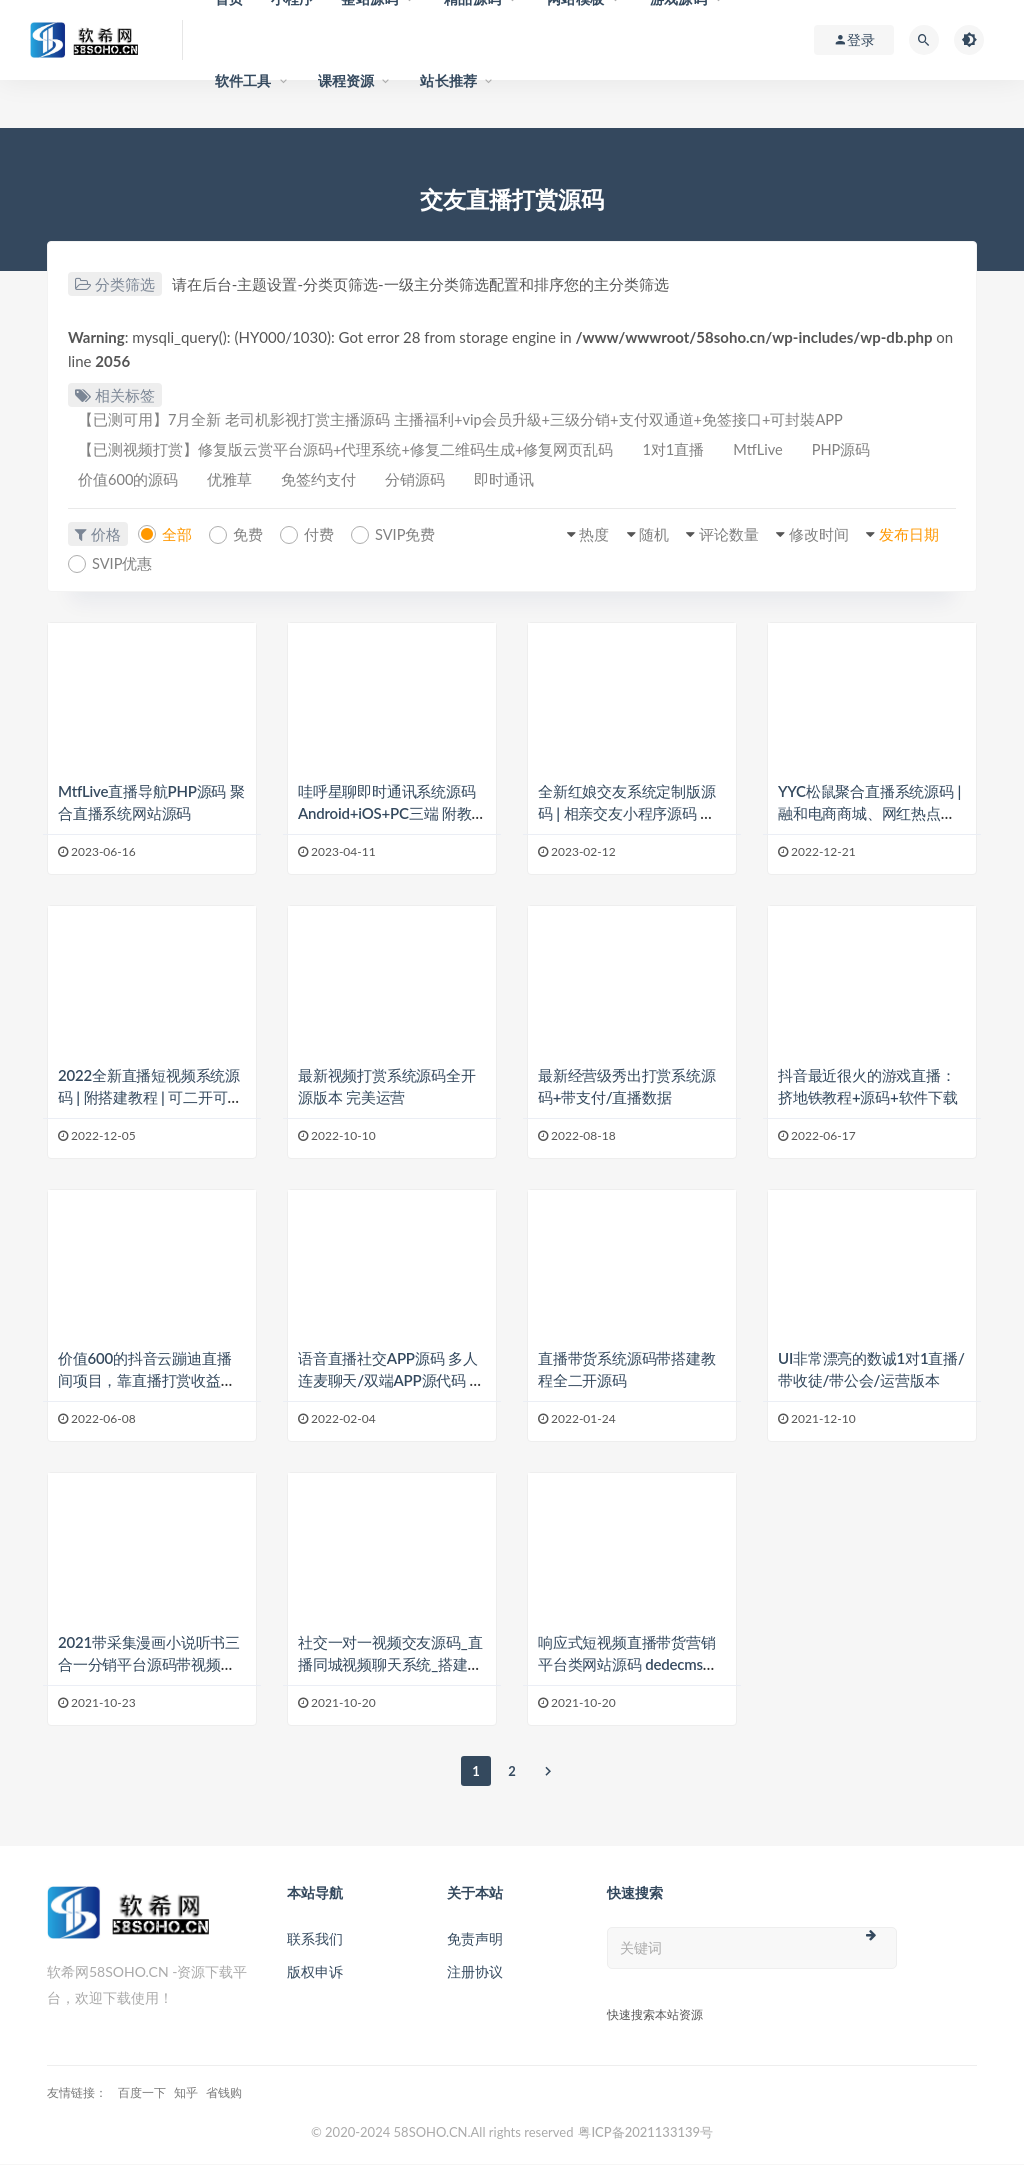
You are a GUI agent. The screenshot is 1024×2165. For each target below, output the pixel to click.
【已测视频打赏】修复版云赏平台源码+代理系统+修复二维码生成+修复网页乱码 (347, 451)
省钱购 (224, 2093)
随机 (642, 536)
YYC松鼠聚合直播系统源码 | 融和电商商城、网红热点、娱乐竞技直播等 (869, 815)
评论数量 (720, 536)
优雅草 (234, 482)
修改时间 (813, 536)
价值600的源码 (129, 482)
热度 (580, 536)
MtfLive (767, 451)
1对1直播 (678, 451)
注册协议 (475, 1972)
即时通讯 (518, 482)
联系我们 (315, 1939)
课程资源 (346, 80)
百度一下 (142, 2093)
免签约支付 (326, 482)
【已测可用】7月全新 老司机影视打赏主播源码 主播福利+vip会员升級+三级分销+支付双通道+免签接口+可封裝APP (463, 420)
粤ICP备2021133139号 (645, 2133)
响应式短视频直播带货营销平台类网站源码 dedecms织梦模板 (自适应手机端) (628, 1665)
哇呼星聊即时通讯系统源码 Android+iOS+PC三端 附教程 (387, 815)
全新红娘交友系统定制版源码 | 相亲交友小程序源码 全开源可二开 (627, 815)
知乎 (186, 2093)
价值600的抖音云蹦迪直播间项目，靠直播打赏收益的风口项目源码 (147, 1382)
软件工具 (243, 80)
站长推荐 (448, 80)
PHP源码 (853, 451)
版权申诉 (315, 1972)
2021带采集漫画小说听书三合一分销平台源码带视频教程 (149, 1665)
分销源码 (426, 482)
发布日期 (906, 536)
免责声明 (475, 1939)
